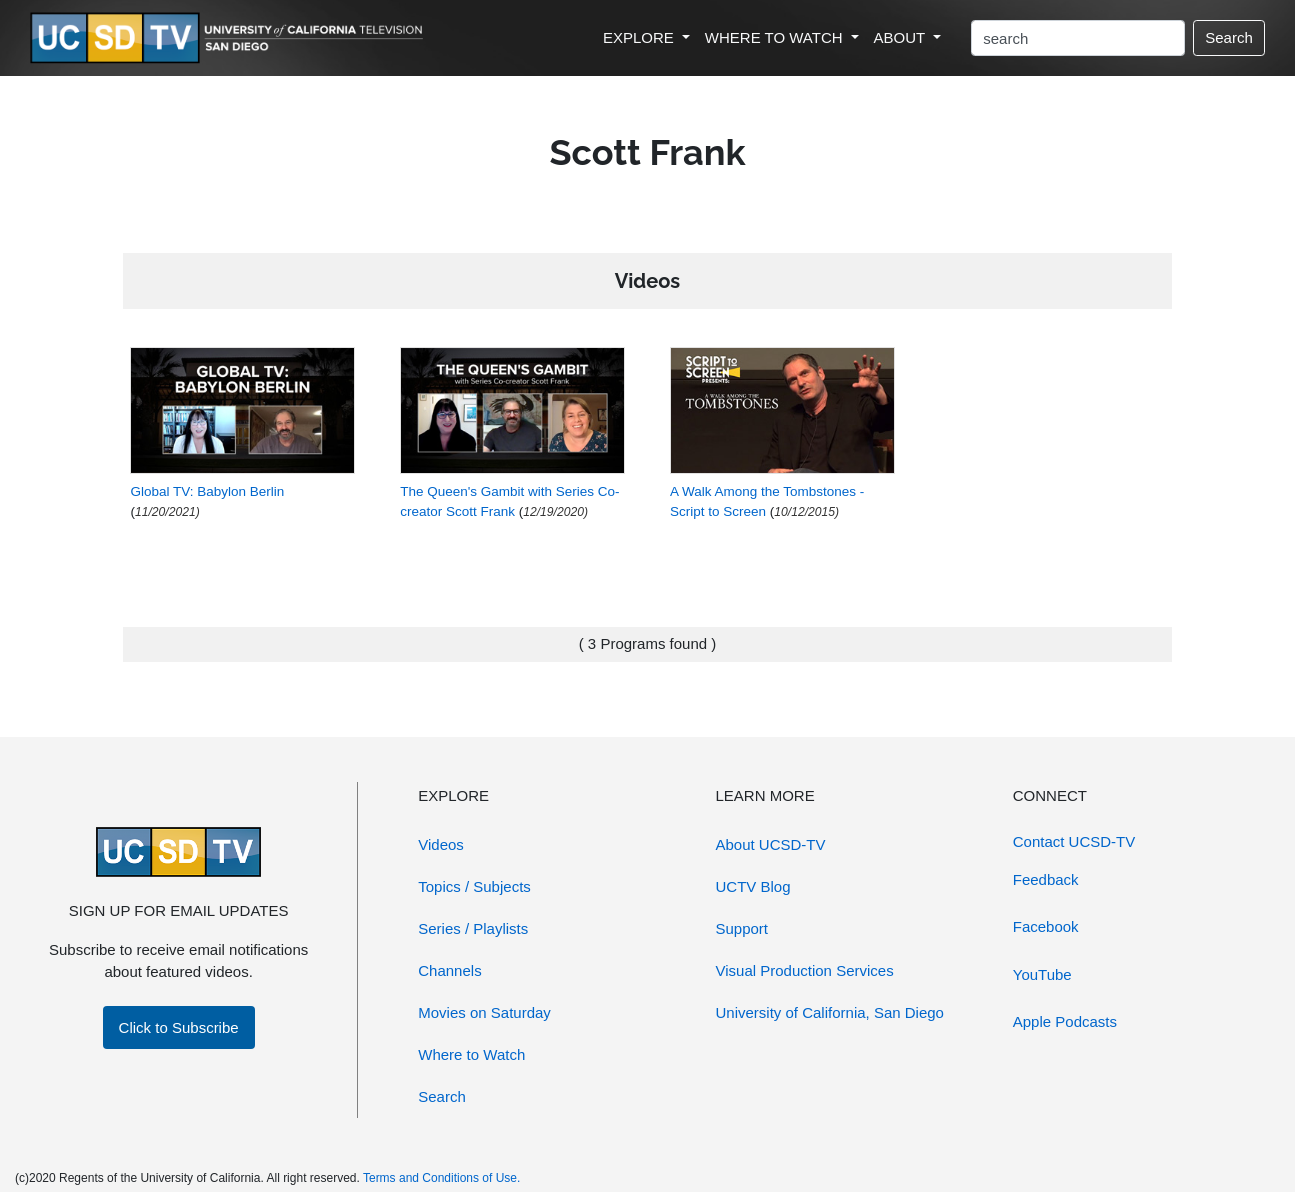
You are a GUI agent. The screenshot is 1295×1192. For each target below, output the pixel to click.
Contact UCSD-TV (1074, 841)
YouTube (1042, 974)
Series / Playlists (473, 928)
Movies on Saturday (484, 1012)
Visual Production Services (805, 970)
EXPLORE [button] (640, 37)
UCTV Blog (753, 886)
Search (1229, 37)
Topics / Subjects (474, 886)
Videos (441, 844)
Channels (449, 970)
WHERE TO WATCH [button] (776, 37)
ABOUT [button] (902, 37)
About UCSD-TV (771, 844)
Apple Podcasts (1065, 1021)
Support (742, 928)
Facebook (1046, 926)
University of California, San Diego (830, 1012)
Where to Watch (471, 1054)
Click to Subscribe (179, 1027)
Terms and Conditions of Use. (441, 1178)
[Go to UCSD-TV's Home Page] (230, 38)
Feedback (1046, 879)
